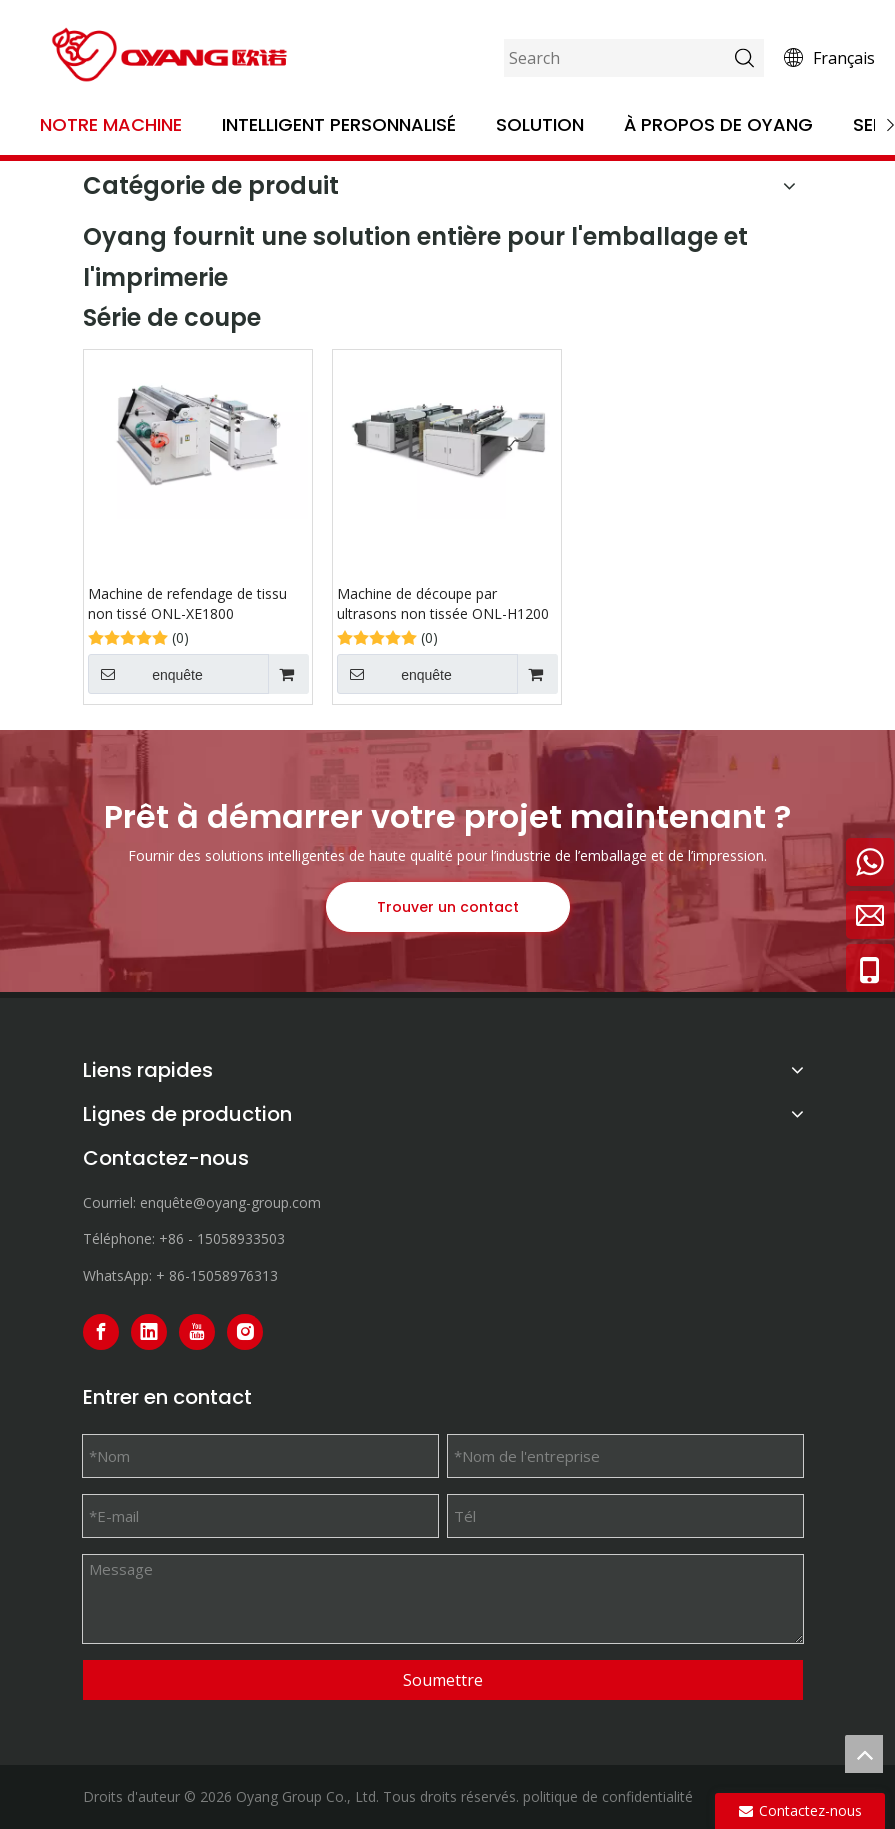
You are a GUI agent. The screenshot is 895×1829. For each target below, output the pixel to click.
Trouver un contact (448, 907)
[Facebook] (101, 1332)
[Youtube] (197, 1332)
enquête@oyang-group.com (230, 1202)
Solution (540, 124)
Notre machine (111, 124)
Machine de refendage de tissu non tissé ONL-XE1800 (187, 603)
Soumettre (443, 1680)
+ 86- (173, 1275)
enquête (145, 674)
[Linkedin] (149, 1332)
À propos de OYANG (718, 124)
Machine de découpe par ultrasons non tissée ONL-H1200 (443, 603)
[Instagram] (245, 1332)
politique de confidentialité (608, 1796)
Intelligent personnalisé (339, 124)
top (864, 1754)
